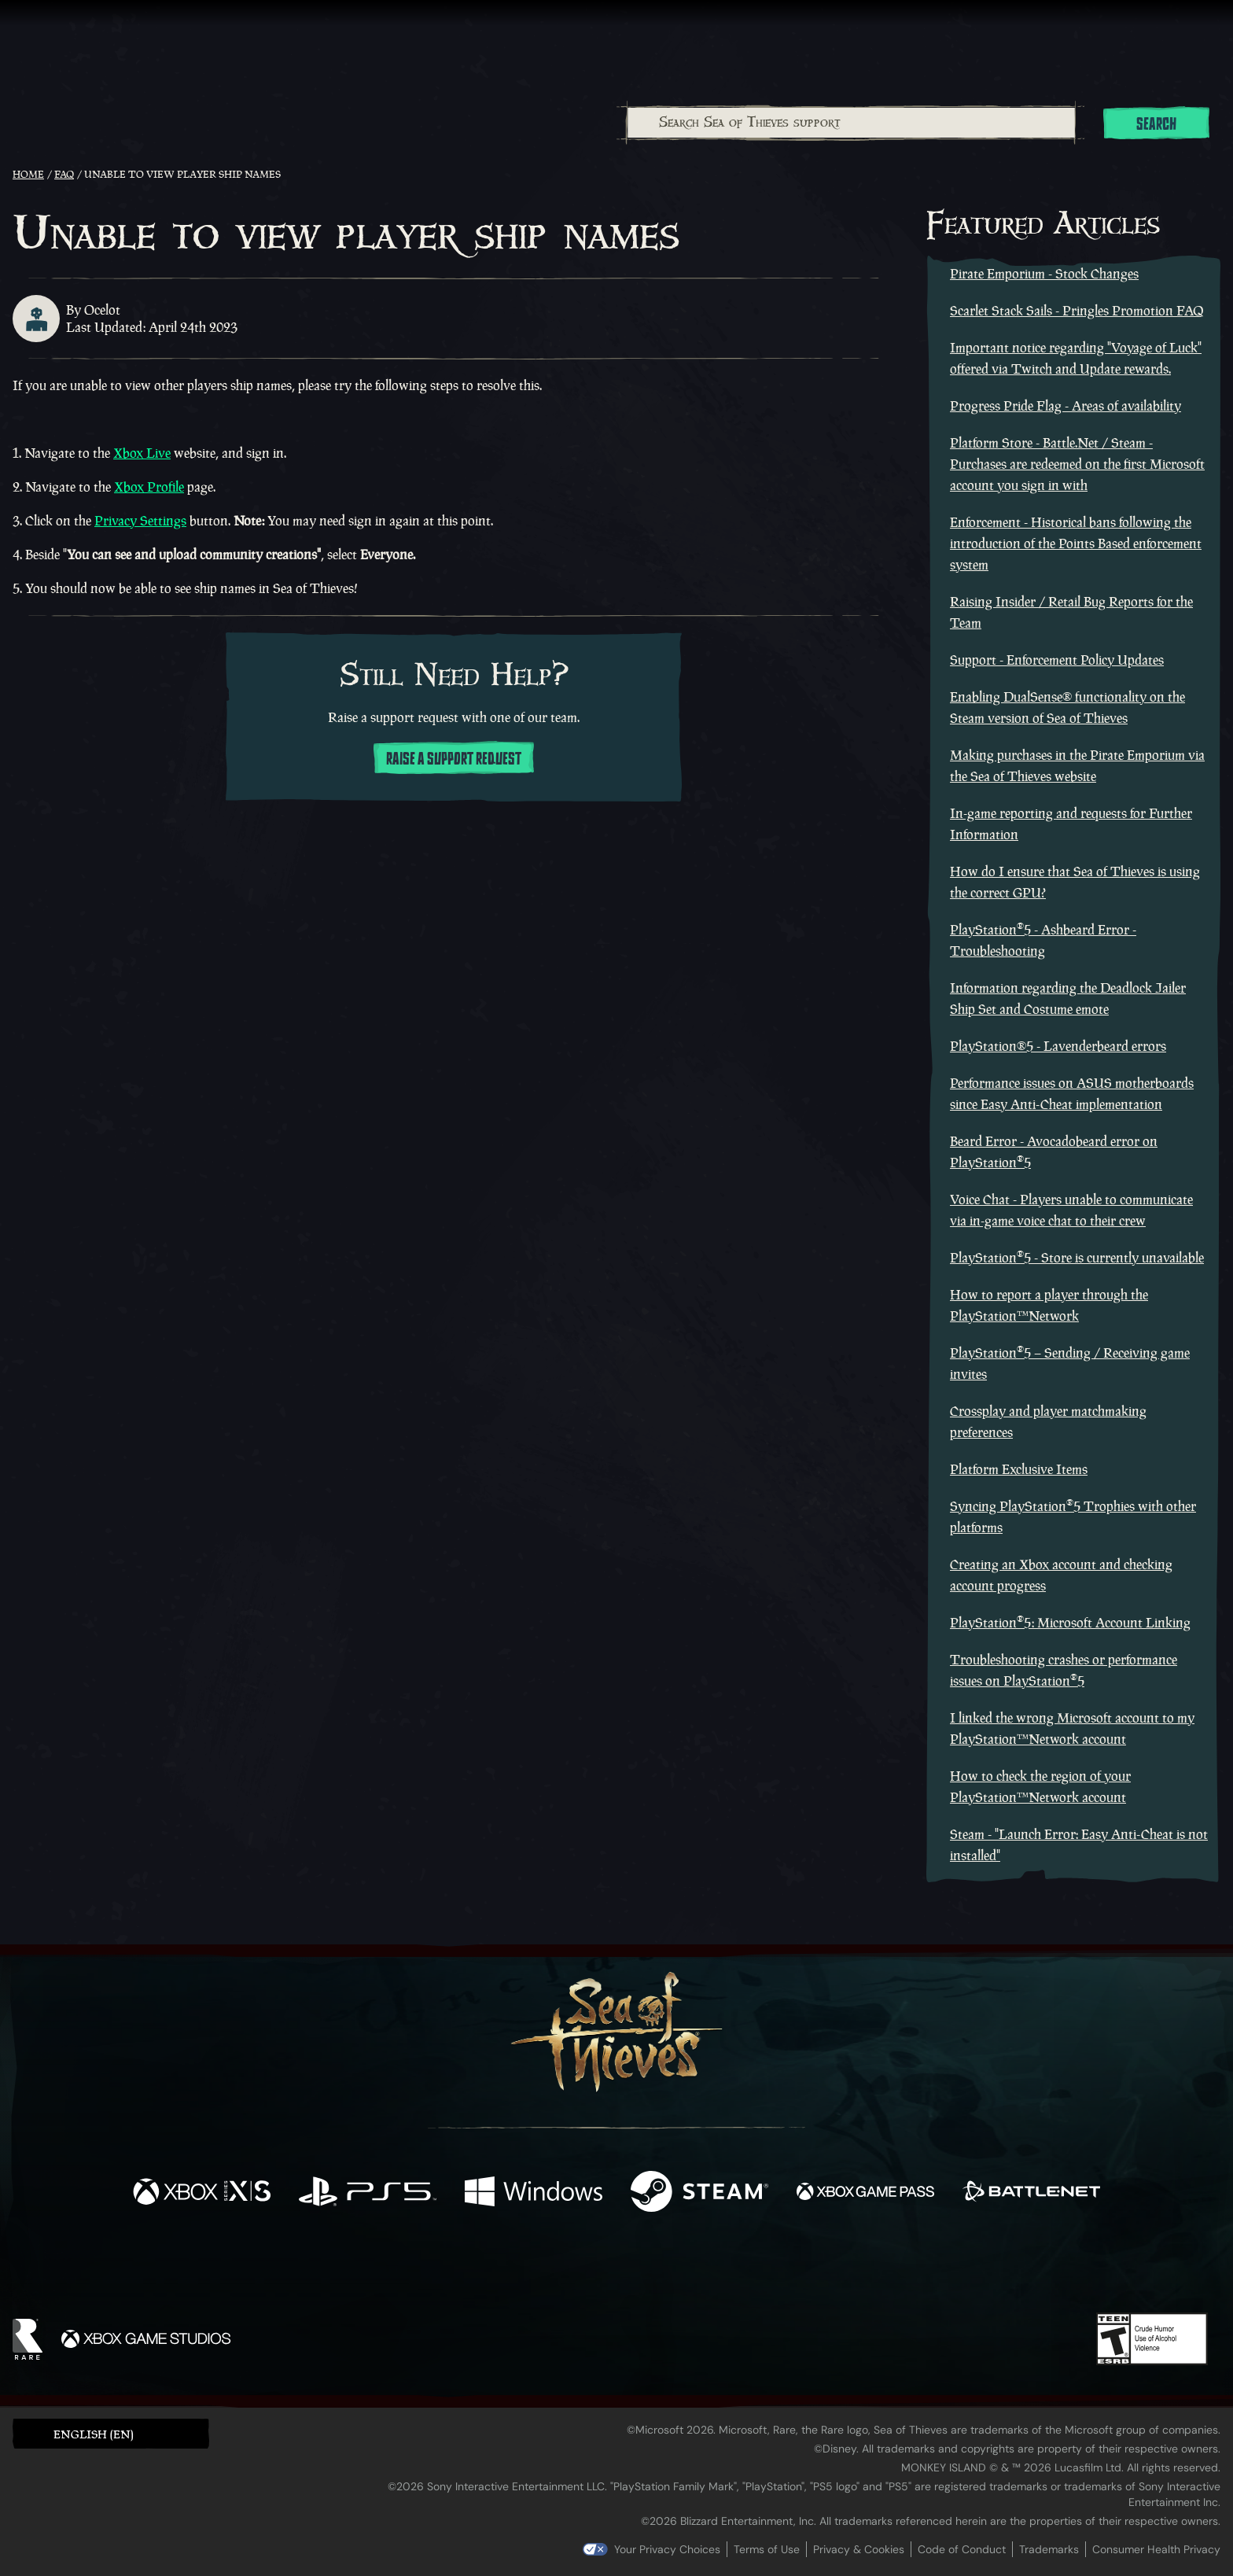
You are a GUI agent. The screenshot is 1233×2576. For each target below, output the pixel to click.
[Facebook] (459, 2266)
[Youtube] (612, 2267)
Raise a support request (453, 759)
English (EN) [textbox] (93, 2434)
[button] (111, 2433)
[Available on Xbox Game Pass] (865, 2193)
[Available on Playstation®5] (367, 2193)
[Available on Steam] (699, 2193)
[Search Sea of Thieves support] (851, 123)
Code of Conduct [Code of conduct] (962, 2549)
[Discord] (680, 2270)
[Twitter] (500, 2267)
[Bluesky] (768, 2270)
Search (1156, 124)
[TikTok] (724, 2268)
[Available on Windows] (533, 2193)
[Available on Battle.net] (1031, 2193)
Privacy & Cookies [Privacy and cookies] (858, 2549)
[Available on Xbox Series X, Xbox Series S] (201, 2193)
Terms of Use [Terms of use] (767, 2549)
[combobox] (850, 123)
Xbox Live (142, 453)
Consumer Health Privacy (1156, 2549)
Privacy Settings (140, 520)
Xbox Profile (149, 487)
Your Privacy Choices (667, 2549)
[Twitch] (545, 2268)
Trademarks (1049, 2549)
